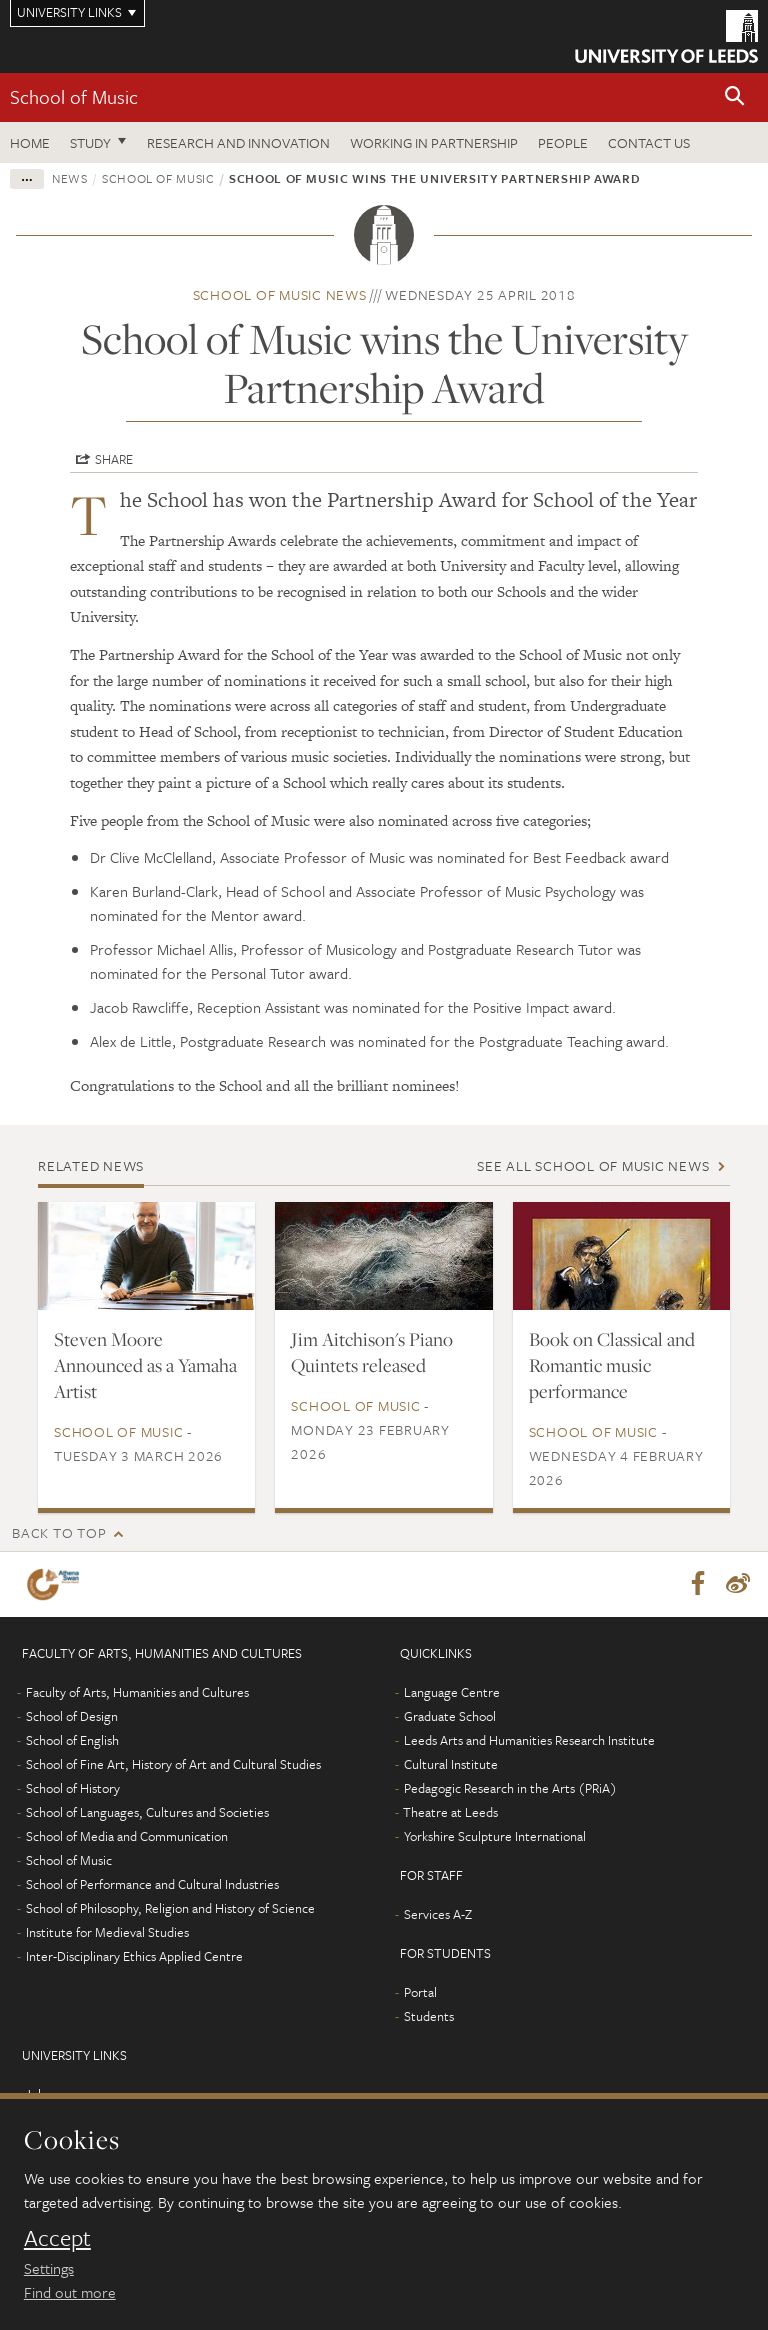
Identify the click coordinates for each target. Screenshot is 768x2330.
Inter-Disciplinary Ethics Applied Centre (134, 1957)
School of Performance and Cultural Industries (152, 1885)
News (70, 178)
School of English (72, 1741)
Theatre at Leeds (450, 1813)
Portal (420, 1993)
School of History (73, 1789)
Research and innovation (238, 142)
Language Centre (452, 1693)
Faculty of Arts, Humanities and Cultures (137, 1693)
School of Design (72, 1717)
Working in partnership (434, 142)
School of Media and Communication (127, 1837)
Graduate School (450, 1717)
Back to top (59, 1532)
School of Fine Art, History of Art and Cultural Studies (173, 1765)
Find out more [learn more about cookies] (70, 2292)
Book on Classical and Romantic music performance (612, 1365)
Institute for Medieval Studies (107, 1933)
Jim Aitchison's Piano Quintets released (372, 1352)
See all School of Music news (593, 1165)
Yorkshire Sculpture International (495, 1837)
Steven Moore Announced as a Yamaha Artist (145, 1365)
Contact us (649, 142)
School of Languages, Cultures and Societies (147, 1813)
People (563, 142)
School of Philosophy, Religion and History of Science (170, 1909)
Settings (49, 2268)
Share (114, 459)
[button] (735, 97)
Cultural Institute (451, 1765)
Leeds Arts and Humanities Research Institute (529, 1741)
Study (90, 142)
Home (30, 142)
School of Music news (280, 294)
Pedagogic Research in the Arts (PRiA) (510, 1789)
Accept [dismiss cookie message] (57, 2238)
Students (429, 2017)
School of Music (74, 96)
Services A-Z (438, 1915)
